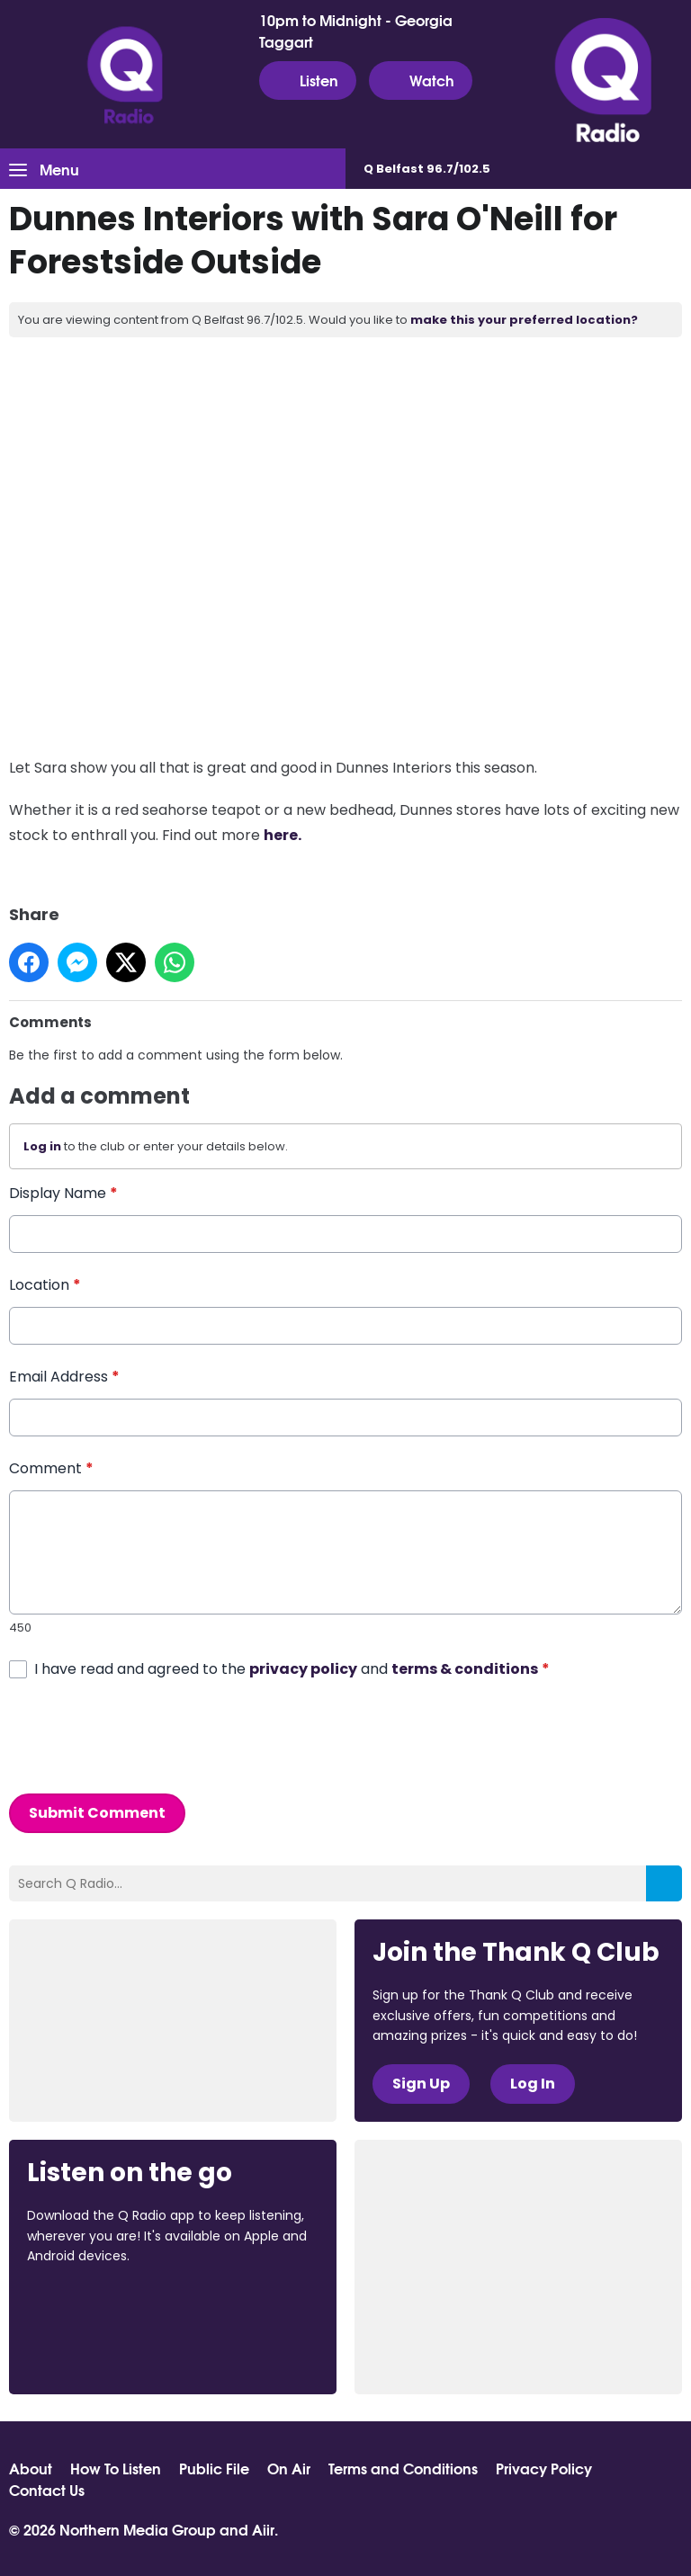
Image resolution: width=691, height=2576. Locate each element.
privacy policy (303, 1669)
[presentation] (146, 1737)
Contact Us (47, 2489)
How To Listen (115, 2468)
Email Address (64, 1376)
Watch (420, 80)
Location (45, 1285)
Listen (307, 80)
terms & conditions (464, 1669)
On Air (288, 2468)
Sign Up (421, 2083)
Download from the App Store (97, 2304)
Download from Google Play (95, 2351)
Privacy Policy (544, 2468)
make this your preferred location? (524, 319)
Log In (532, 2083)
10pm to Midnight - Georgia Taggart (356, 30)
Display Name (63, 1193)
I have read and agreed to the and (292, 1669)
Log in (42, 1146)
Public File (214, 2468)
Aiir (263, 2529)
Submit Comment (97, 1812)
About (30, 2468)
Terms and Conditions (403, 2468)
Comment (51, 1468)
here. (282, 835)
